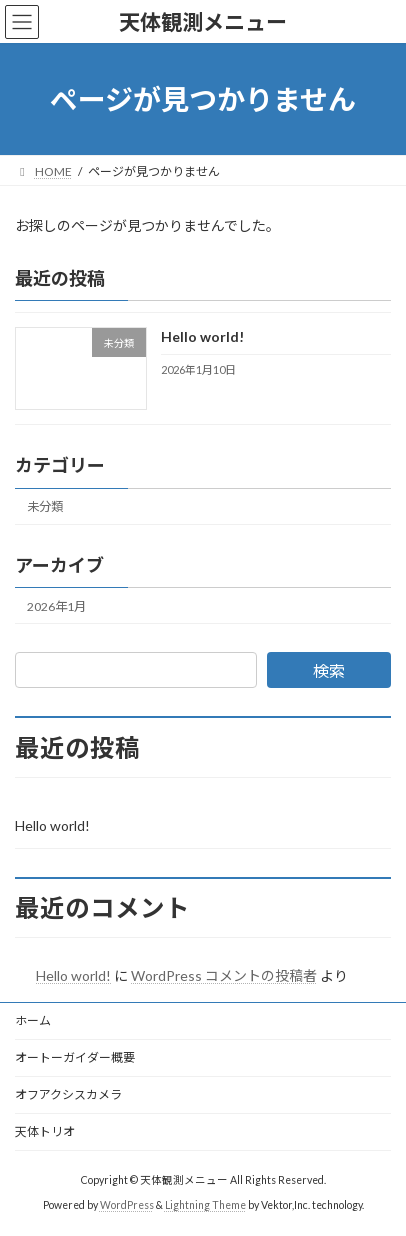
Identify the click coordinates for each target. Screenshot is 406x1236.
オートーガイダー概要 (75, 1057)
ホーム (33, 1020)
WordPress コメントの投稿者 (224, 975)
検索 (329, 670)
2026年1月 (56, 606)
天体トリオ (45, 1131)
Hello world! (202, 337)
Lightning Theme (205, 1205)
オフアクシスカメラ (68, 1094)
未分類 (45, 506)
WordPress (127, 1205)
